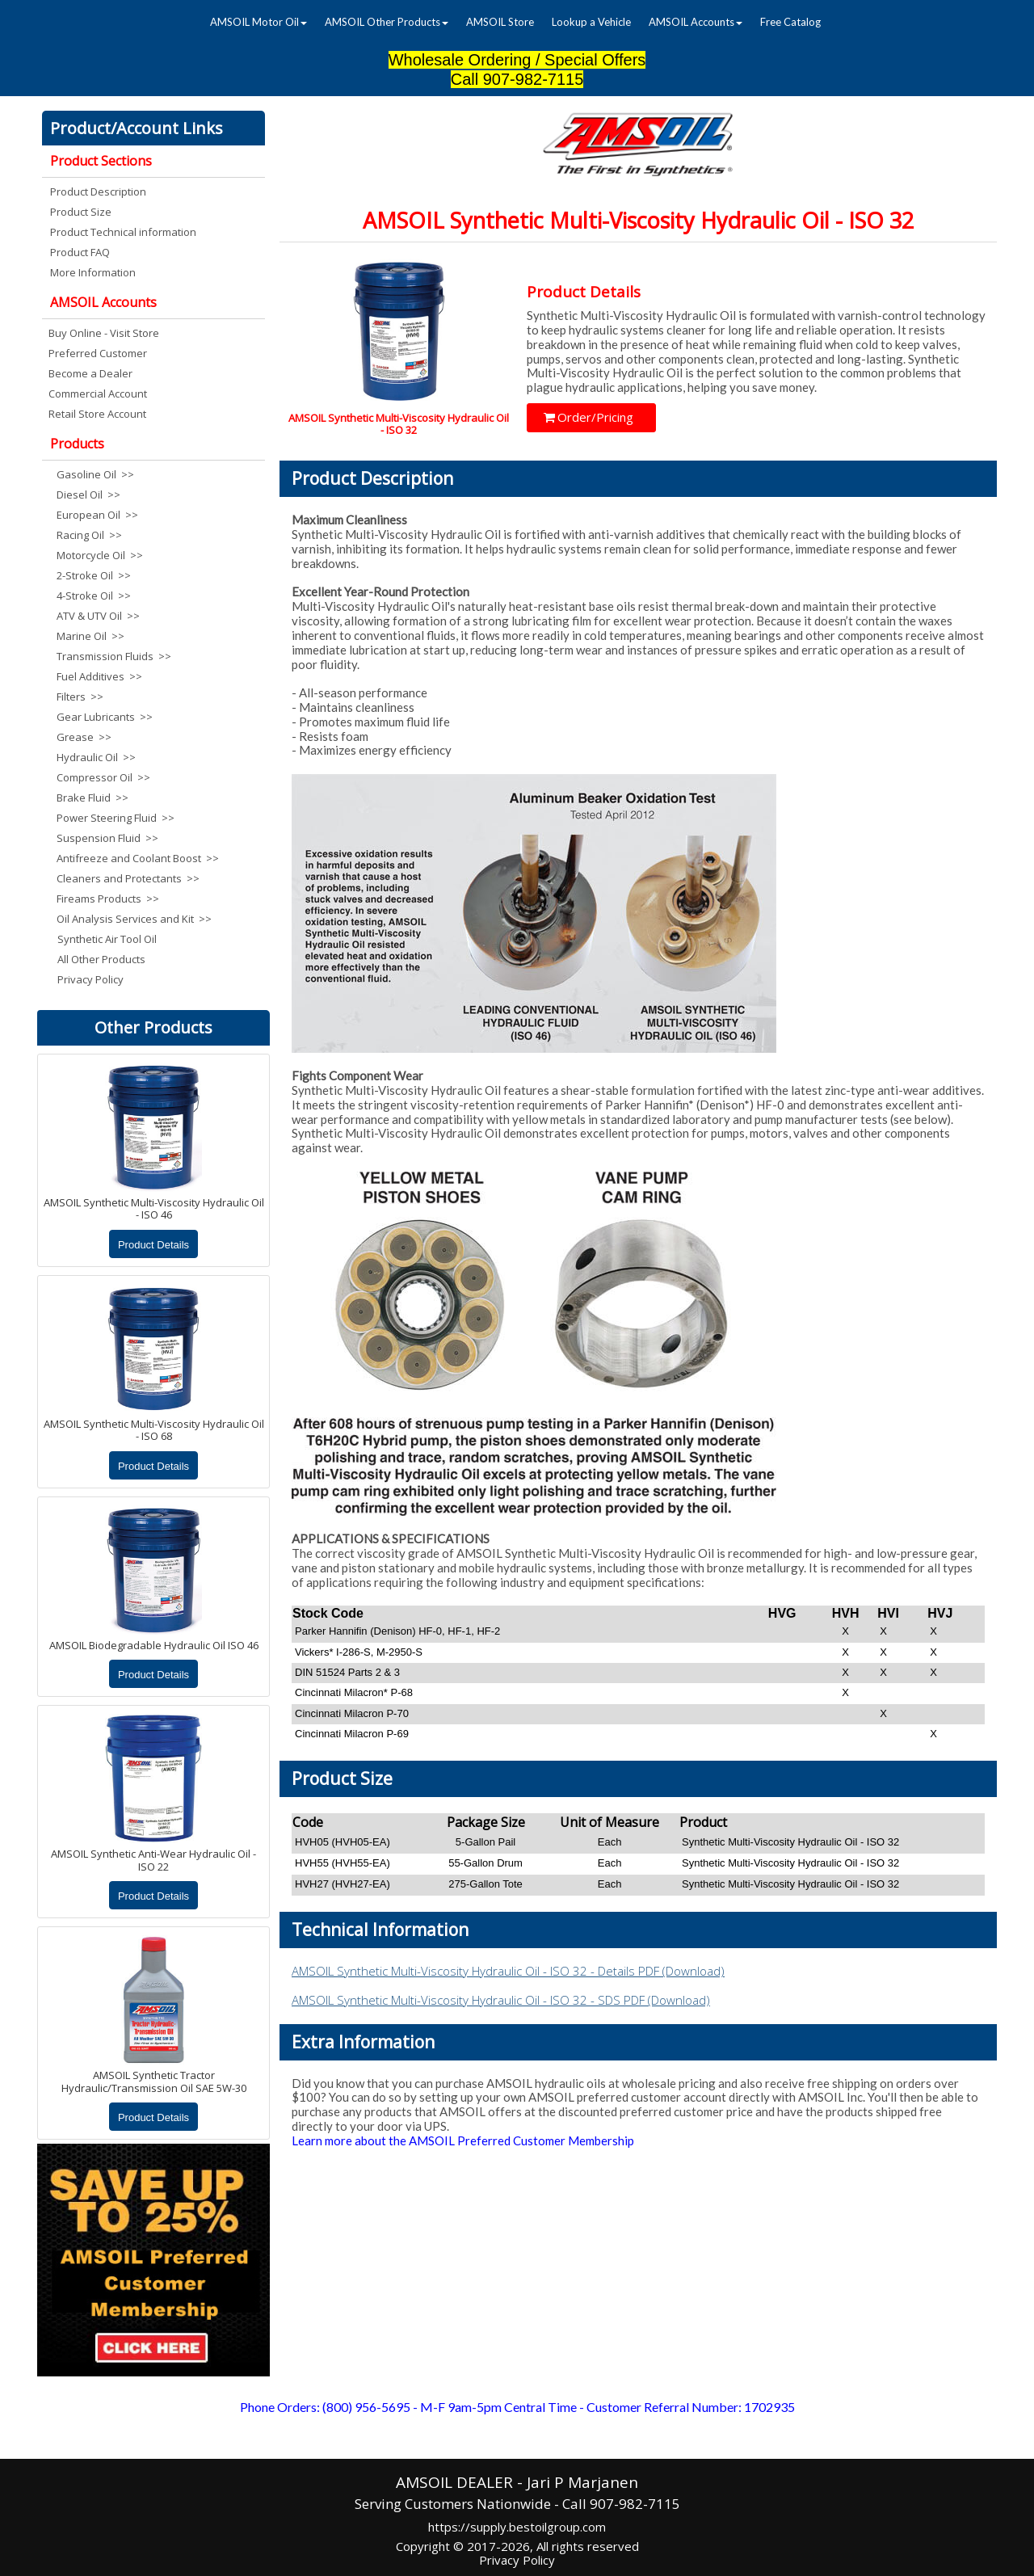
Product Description (98, 191)
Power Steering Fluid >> (115, 817)
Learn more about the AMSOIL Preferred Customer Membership (463, 2140)
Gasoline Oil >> (95, 474)
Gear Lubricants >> (105, 716)
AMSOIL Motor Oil (258, 21)
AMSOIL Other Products (386, 21)
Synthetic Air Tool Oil (107, 939)
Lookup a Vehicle (591, 21)
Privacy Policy (90, 979)
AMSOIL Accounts (695, 21)
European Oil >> (97, 514)
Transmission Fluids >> (114, 656)
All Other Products (101, 959)
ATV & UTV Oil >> (98, 615)
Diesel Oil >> (88, 494)
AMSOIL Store (500, 21)
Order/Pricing (588, 417)
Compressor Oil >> (103, 777)
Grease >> (84, 737)
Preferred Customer (97, 353)
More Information (93, 272)
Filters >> (80, 696)
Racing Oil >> (89, 535)
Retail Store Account (97, 413)
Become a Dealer (90, 373)
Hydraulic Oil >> (96, 757)
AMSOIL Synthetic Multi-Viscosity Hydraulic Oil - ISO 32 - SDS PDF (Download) (501, 2000)
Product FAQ (80, 252)
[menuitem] (258, 22)
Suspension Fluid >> (107, 838)
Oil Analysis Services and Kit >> (134, 918)
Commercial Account (97, 393)
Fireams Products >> (108, 898)
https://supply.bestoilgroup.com (517, 2527)
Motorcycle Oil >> (100, 555)
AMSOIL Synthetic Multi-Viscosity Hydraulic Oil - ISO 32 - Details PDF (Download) (508, 1971)
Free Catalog (790, 21)
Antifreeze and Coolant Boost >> (135, 858)
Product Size (80, 211)
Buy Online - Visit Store (103, 333)
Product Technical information (123, 232)
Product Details (153, 1245)
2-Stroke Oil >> (94, 575)
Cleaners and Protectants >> (128, 878)
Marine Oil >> (90, 636)
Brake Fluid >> (92, 797)
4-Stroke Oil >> (94, 595)
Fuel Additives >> (99, 676)
